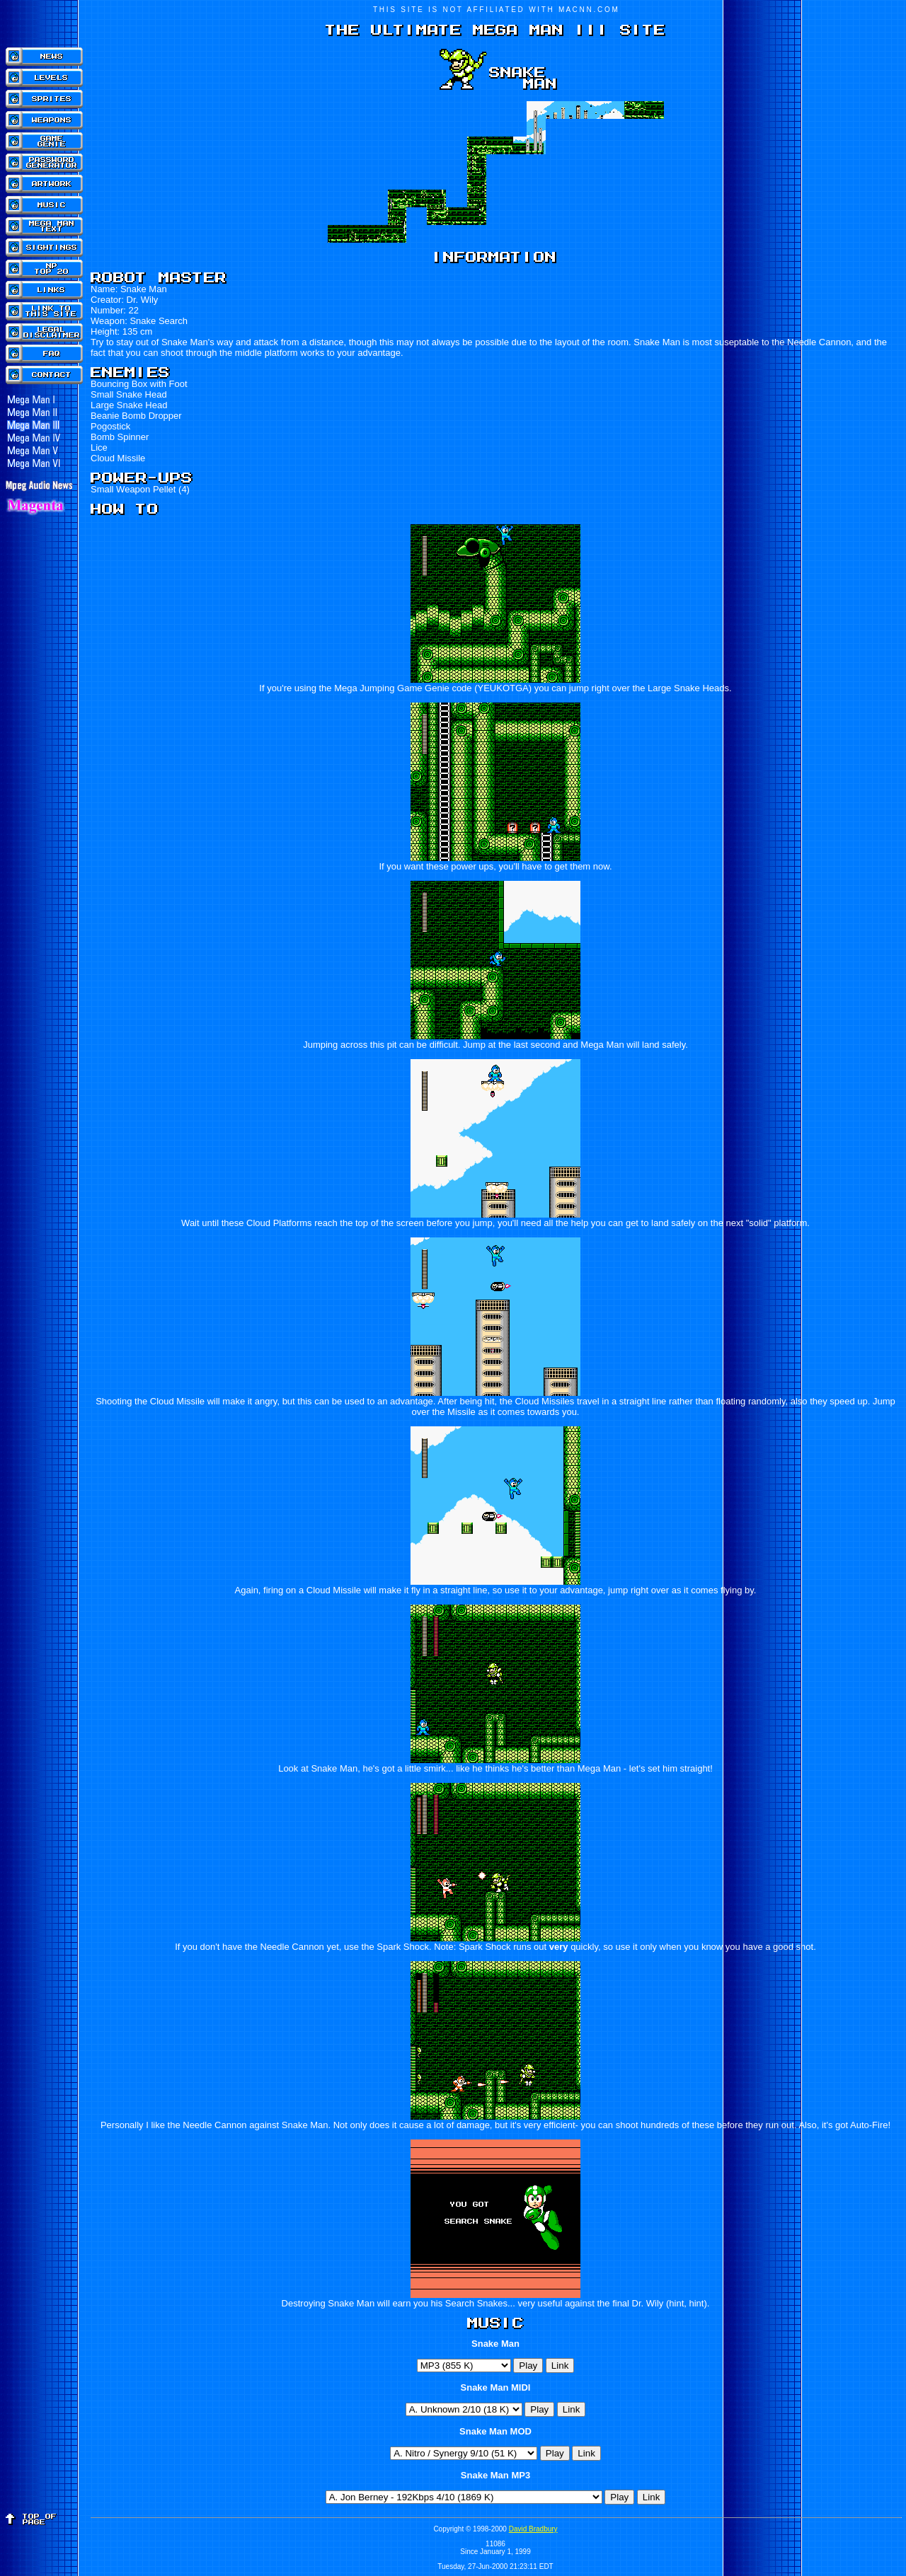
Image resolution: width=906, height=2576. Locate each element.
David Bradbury (533, 2529)
